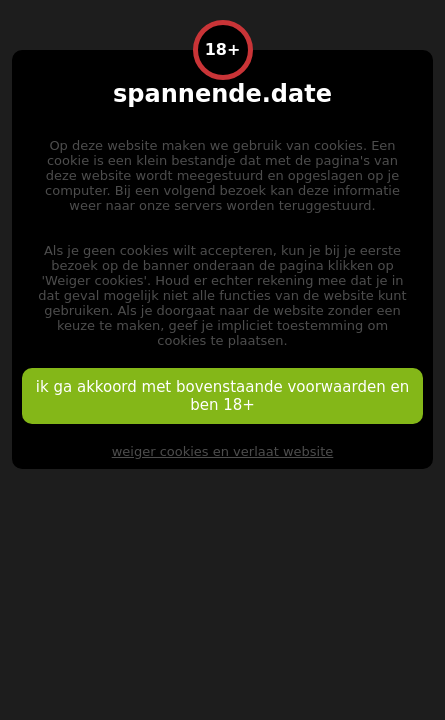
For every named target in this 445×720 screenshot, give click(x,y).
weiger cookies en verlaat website (223, 451)
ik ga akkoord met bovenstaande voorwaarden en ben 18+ (222, 396)
